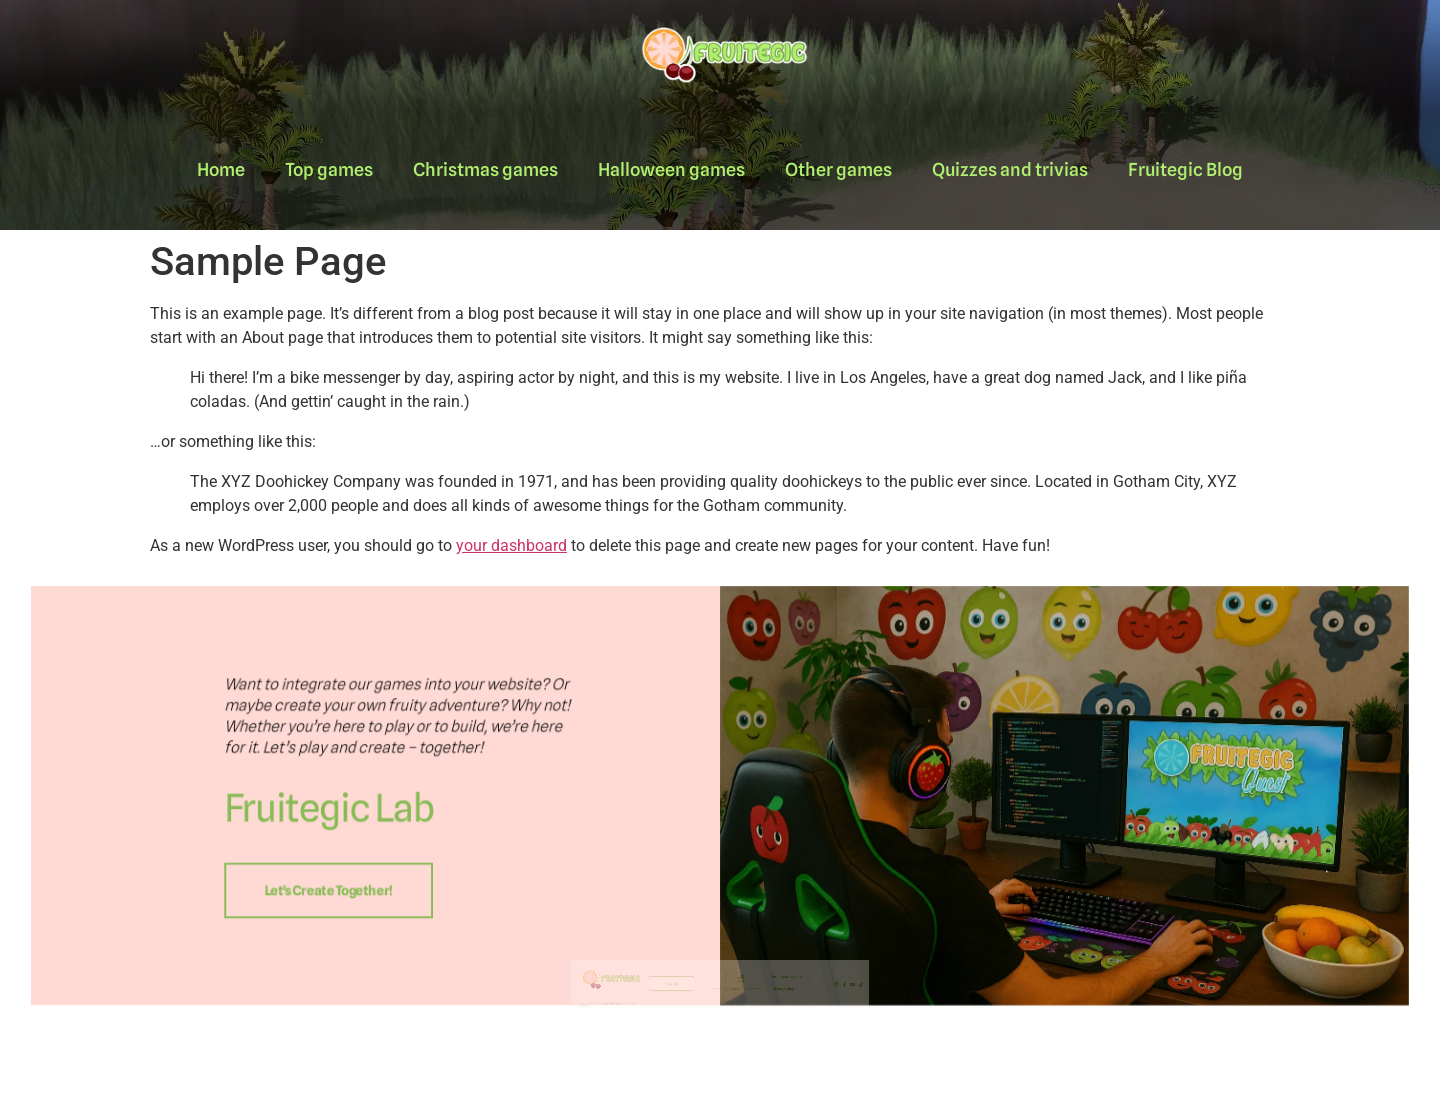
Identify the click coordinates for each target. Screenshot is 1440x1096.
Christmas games (485, 169)
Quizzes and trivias (1010, 169)
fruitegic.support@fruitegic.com (730, 1014)
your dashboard (511, 545)
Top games (329, 169)
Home (221, 169)
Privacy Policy (758, 1014)
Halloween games (671, 169)
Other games (838, 169)
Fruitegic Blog (1185, 169)
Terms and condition (761, 1006)
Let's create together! (526, 867)
